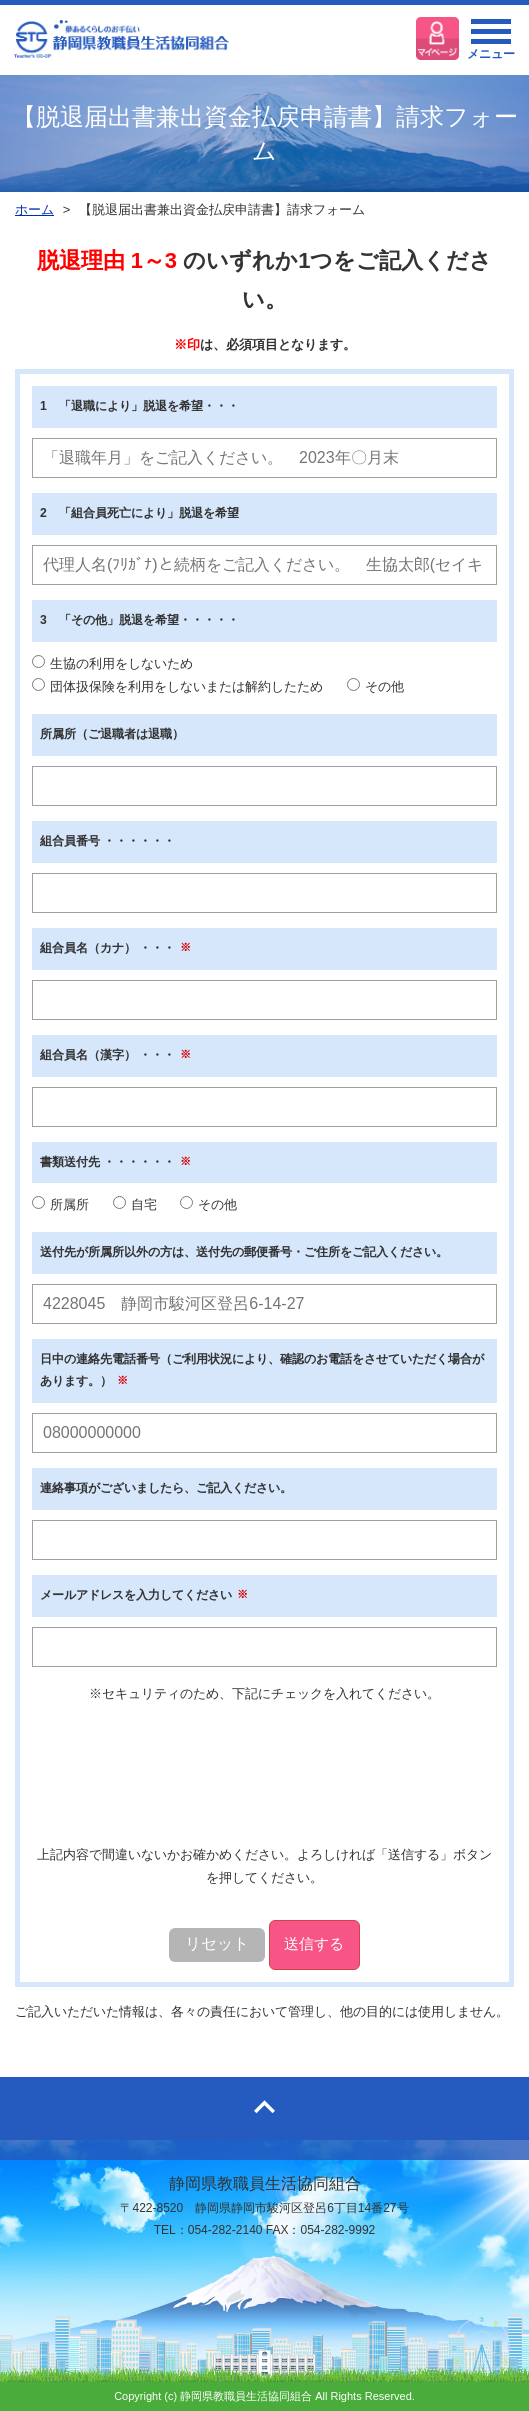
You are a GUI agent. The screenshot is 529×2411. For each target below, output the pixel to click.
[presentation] (267, 1774)
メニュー (491, 45)
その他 (375, 686)
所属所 (60, 1204)
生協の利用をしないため (112, 663)
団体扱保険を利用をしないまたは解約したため (177, 686)
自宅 (135, 1204)
